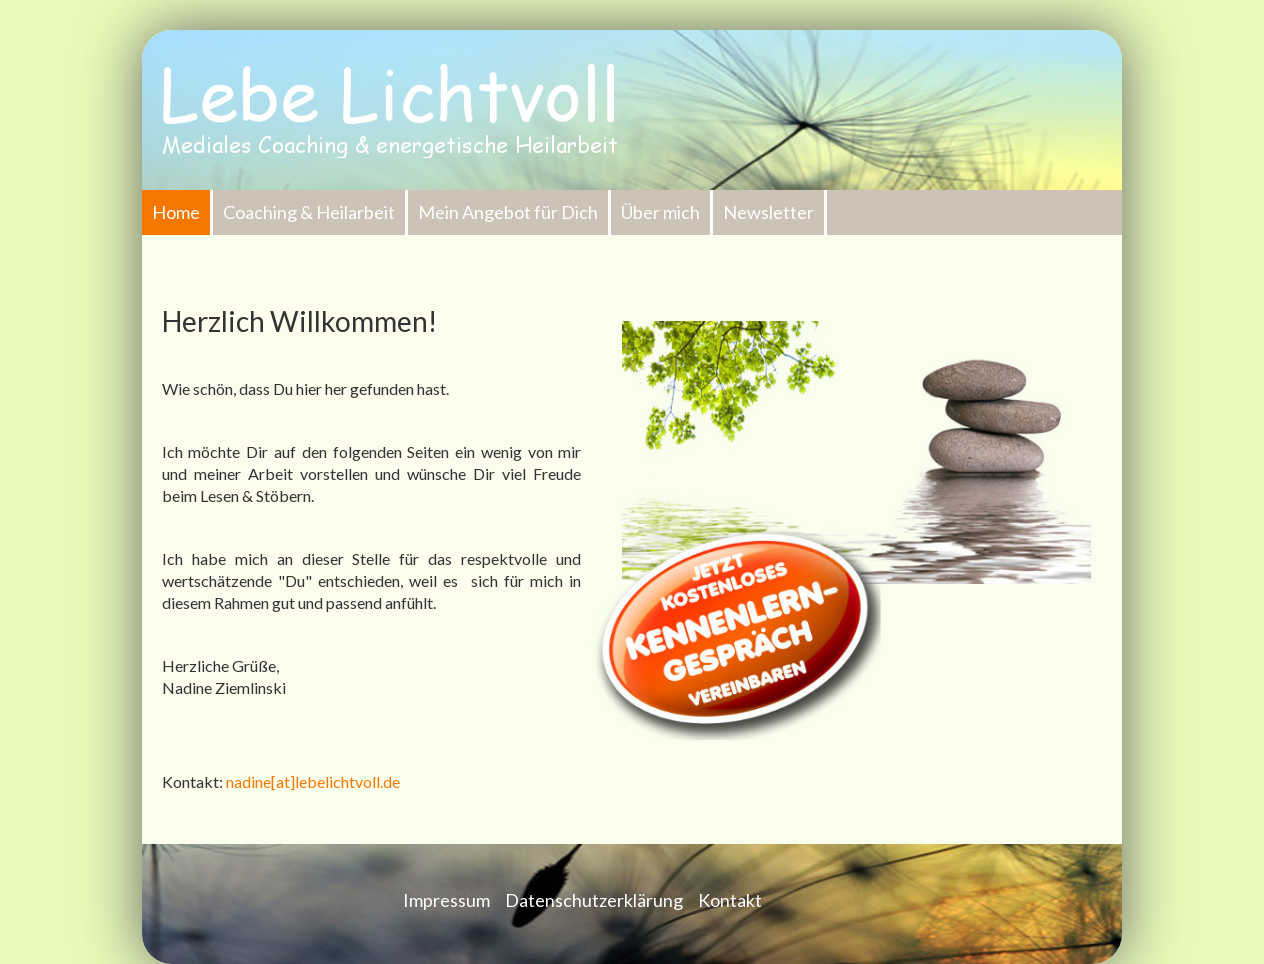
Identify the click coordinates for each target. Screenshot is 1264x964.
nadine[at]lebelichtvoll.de (313, 781)
